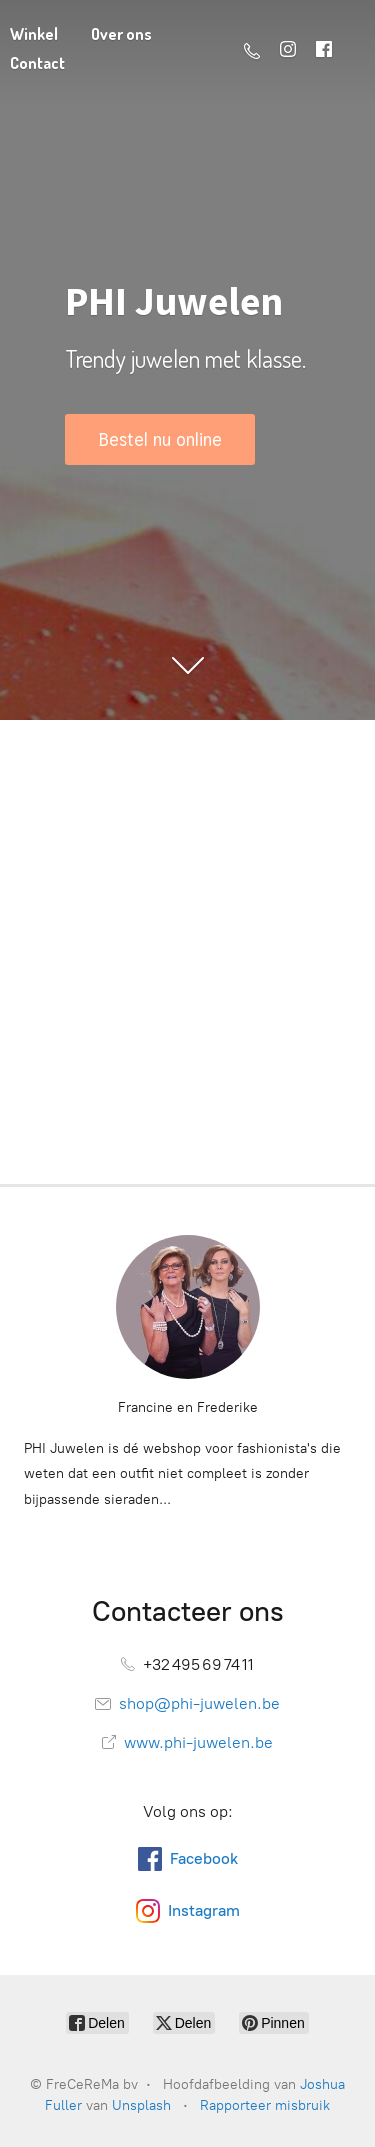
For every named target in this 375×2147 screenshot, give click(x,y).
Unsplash (141, 2105)
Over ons (121, 34)
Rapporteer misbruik (265, 2105)
